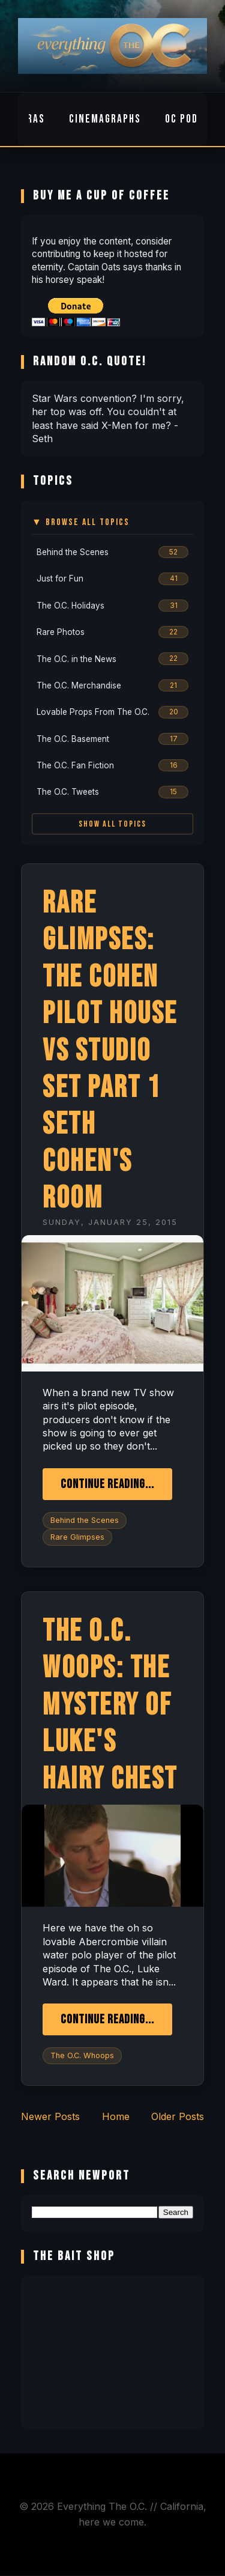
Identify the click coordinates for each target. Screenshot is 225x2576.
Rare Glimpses (77, 1537)
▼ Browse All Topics (81, 522)
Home (116, 2116)
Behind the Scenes (84, 1520)
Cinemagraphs (105, 119)
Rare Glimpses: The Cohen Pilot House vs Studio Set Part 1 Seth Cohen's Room (110, 1051)
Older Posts (177, 2116)
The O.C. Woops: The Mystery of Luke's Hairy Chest (110, 1705)
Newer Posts (50, 2116)
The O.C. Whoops (82, 2055)
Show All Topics (112, 824)
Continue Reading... (107, 1484)
